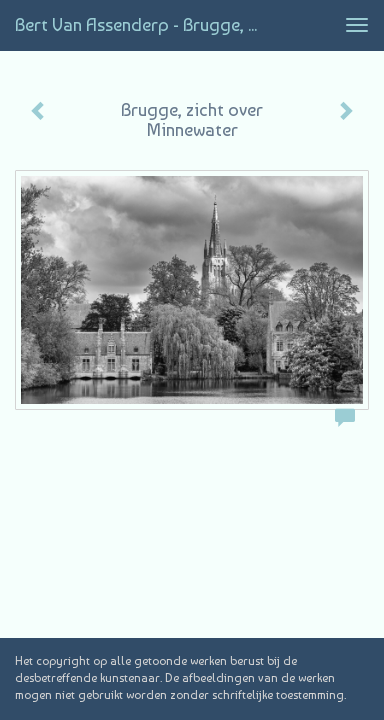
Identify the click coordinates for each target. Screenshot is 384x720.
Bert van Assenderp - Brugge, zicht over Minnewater (146, 24)
